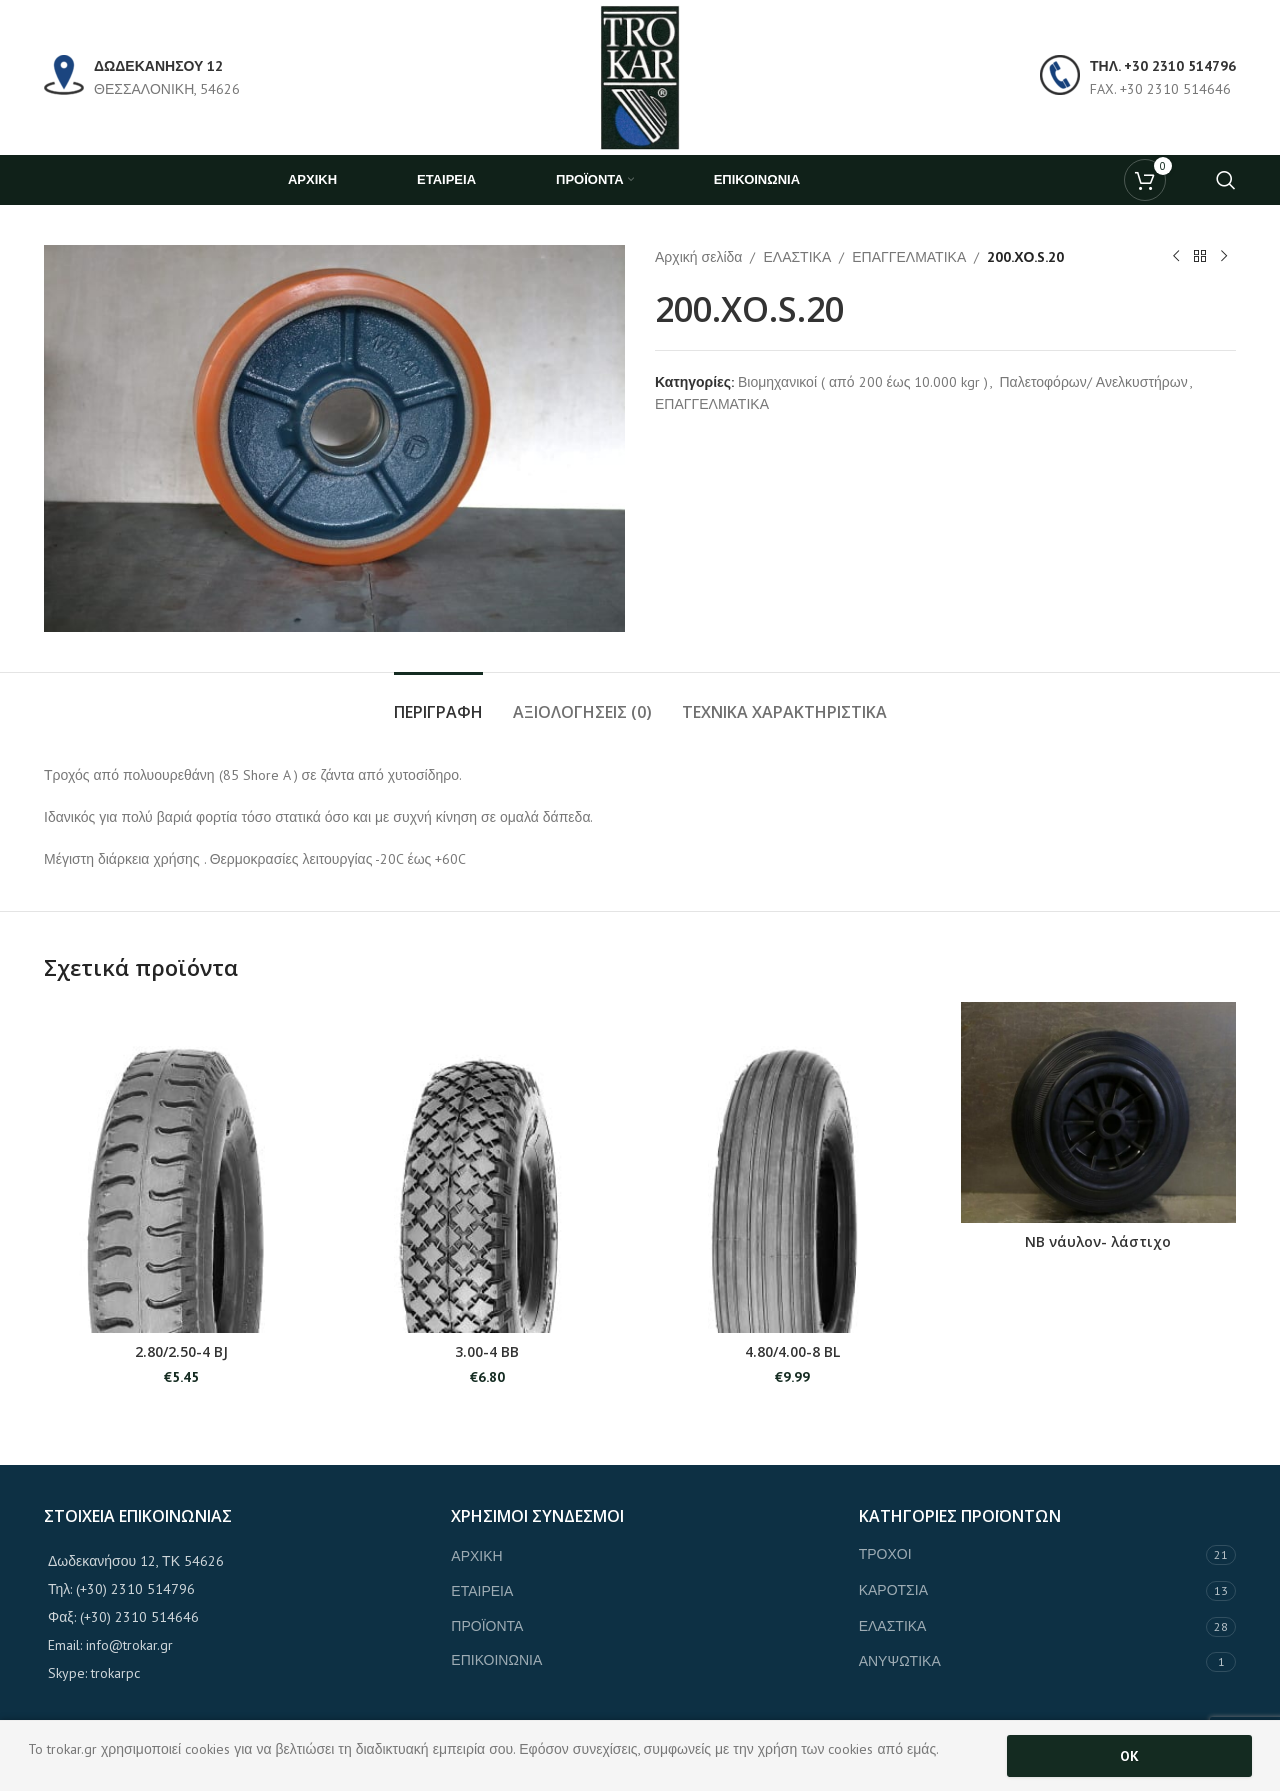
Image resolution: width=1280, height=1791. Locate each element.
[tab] (438, 702)
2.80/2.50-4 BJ (181, 1351)
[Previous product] (1176, 257)
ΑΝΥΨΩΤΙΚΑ (900, 1661)
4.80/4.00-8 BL (792, 1351)
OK (1129, 1756)
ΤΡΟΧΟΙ (885, 1554)
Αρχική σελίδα (698, 257)
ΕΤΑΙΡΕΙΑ (482, 1591)
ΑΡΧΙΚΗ (476, 1556)
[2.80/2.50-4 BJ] (182, 1167)
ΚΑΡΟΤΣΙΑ (893, 1590)
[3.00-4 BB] (488, 1167)
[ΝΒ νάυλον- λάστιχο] (1099, 1112)
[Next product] (1224, 257)
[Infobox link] (142, 77)
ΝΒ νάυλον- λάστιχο (1098, 1241)
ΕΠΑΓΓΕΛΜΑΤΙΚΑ (909, 257)
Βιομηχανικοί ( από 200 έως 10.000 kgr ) (863, 382)
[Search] (1226, 180)
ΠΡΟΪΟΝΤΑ (487, 1626)
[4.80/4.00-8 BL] (793, 1167)
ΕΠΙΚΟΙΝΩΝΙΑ (496, 1660)
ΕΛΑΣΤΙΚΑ (797, 257)
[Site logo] (640, 76)
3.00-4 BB (487, 1351)
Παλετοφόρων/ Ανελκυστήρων (1093, 382)
